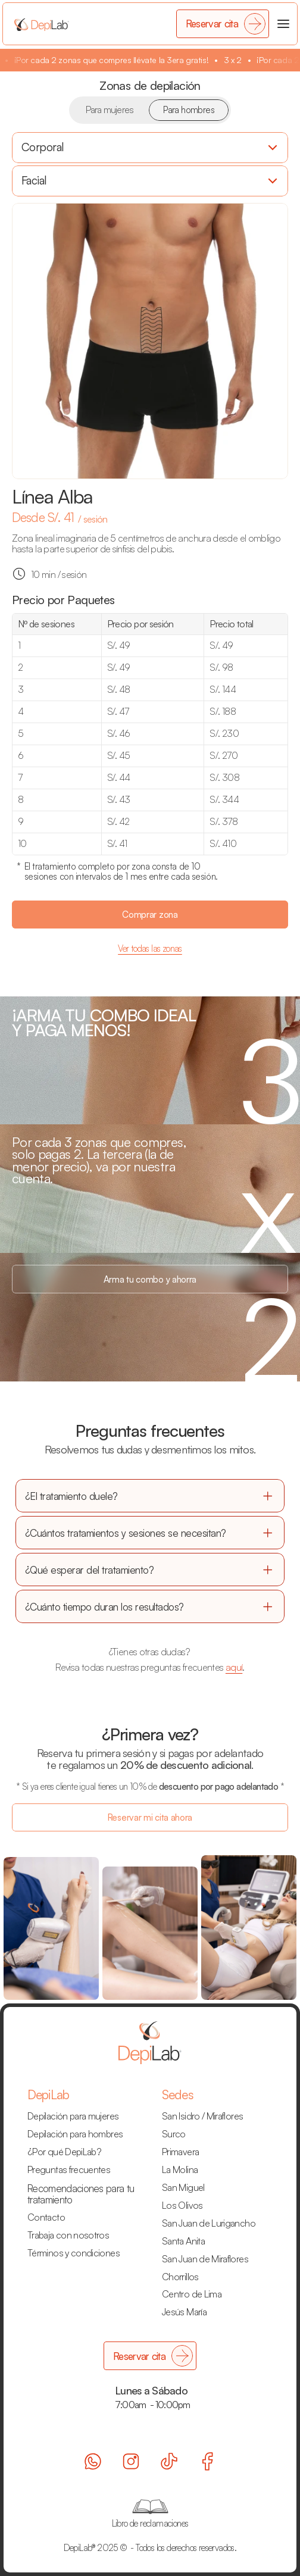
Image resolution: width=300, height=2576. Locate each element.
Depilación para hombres (75, 2134)
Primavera (180, 2152)
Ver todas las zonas (150, 948)
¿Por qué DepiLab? (64, 2152)
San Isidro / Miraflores (202, 2116)
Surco (174, 2134)
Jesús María (184, 2312)
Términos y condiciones (73, 2253)
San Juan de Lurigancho (208, 2223)
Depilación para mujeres (72, 2116)
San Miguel (183, 2187)
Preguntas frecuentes (68, 2169)
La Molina (180, 2169)
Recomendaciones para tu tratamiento (82, 2194)
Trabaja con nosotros (68, 2235)
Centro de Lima (191, 2294)
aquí (234, 1667)
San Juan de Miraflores (205, 2259)
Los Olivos (182, 2205)
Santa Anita (183, 2241)
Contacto (46, 2217)
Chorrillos (180, 2277)
